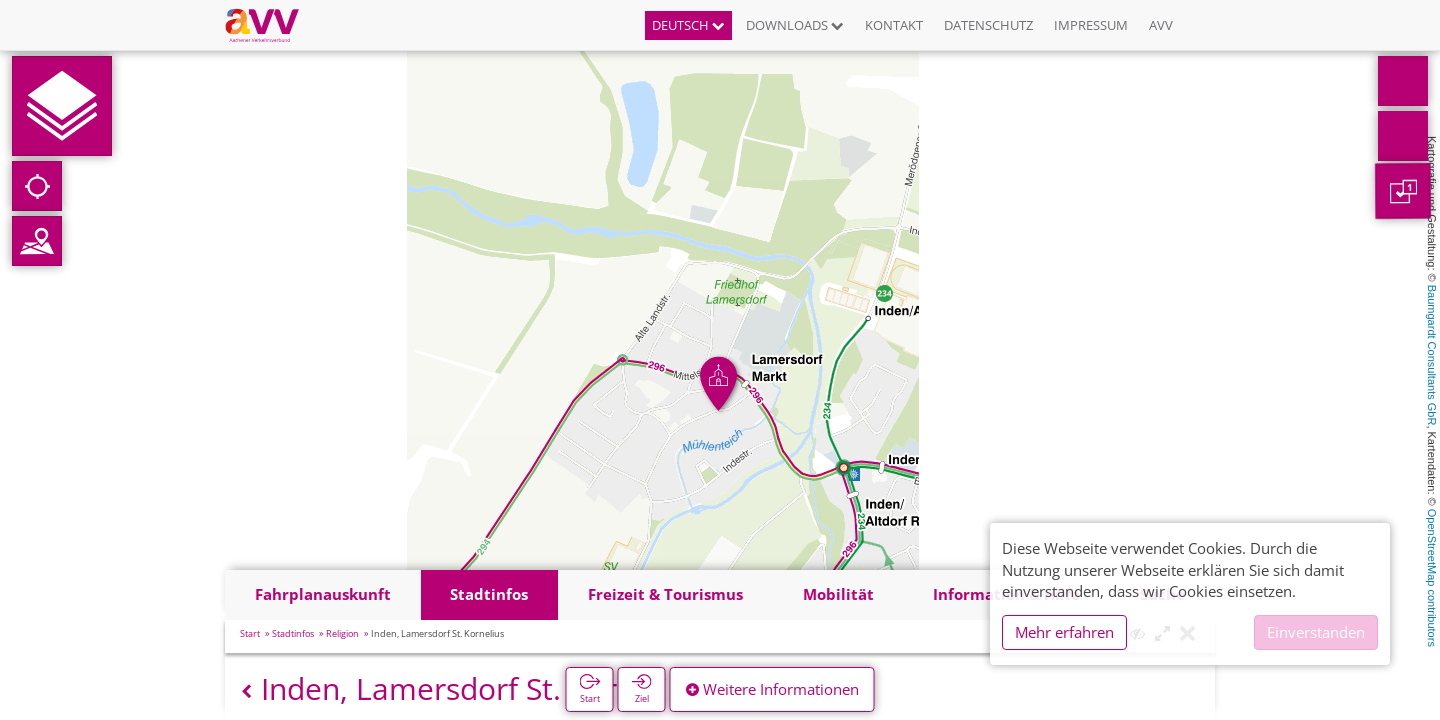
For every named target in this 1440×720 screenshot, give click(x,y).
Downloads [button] (795, 25)
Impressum (1091, 25)
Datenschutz (988, 25)
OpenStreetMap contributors (1432, 578)
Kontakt (894, 25)
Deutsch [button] (688, 25)
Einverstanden (1316, 632)
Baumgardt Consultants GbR (1432, 355)
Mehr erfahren (1064, 632)
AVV (1161, 25)
